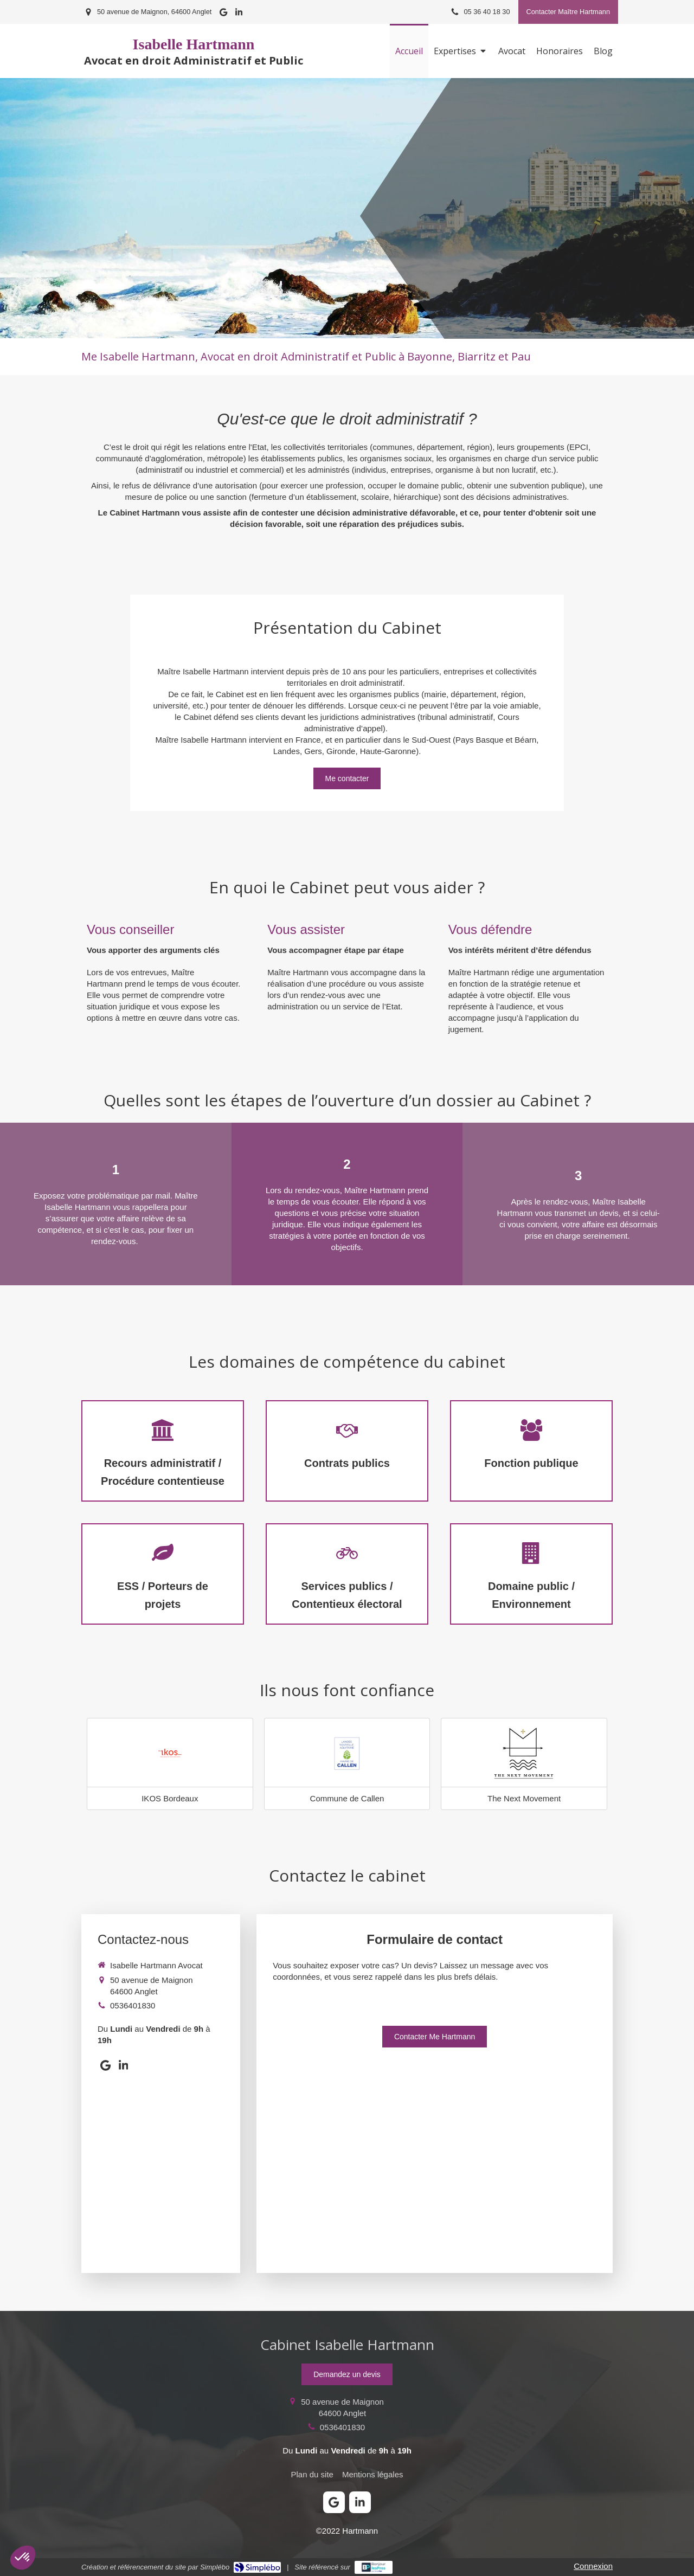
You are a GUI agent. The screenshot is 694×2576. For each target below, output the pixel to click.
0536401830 (132, 2005)
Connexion (593, 2566)
